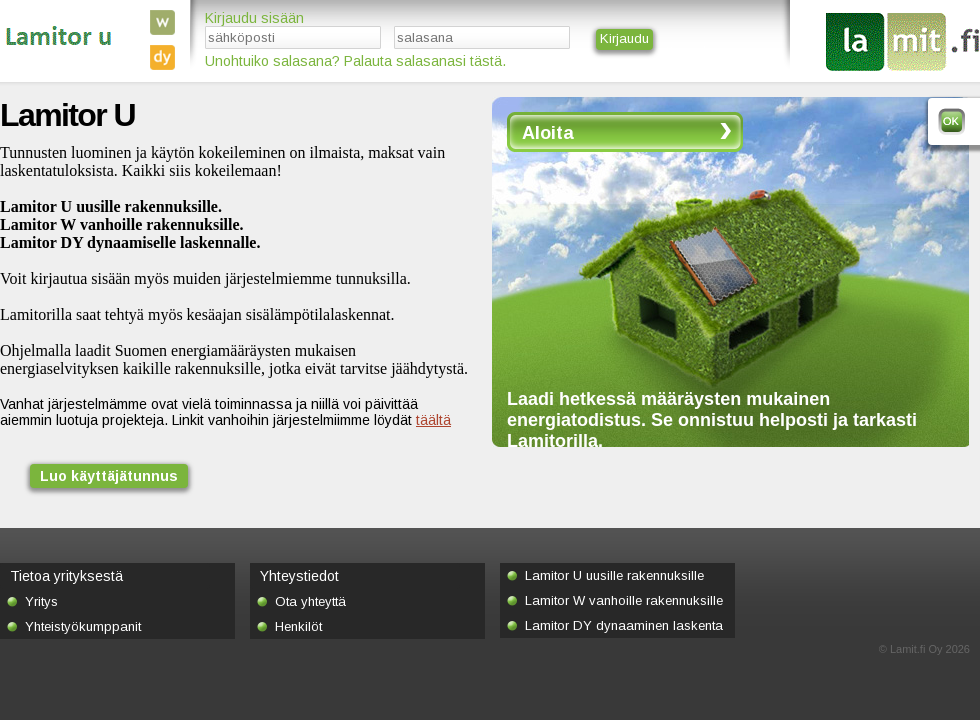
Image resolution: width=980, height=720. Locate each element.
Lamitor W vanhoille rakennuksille (624, 600)
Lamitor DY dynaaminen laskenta (624, 625)
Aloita (548, 133)
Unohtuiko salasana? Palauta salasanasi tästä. (355, 61)
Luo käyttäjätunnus (109, 476)
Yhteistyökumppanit (83, 626)
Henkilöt (298, 626)
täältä (433, 420)
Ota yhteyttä (310, 601)
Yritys (41, 601)
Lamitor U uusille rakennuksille (614, 575)
